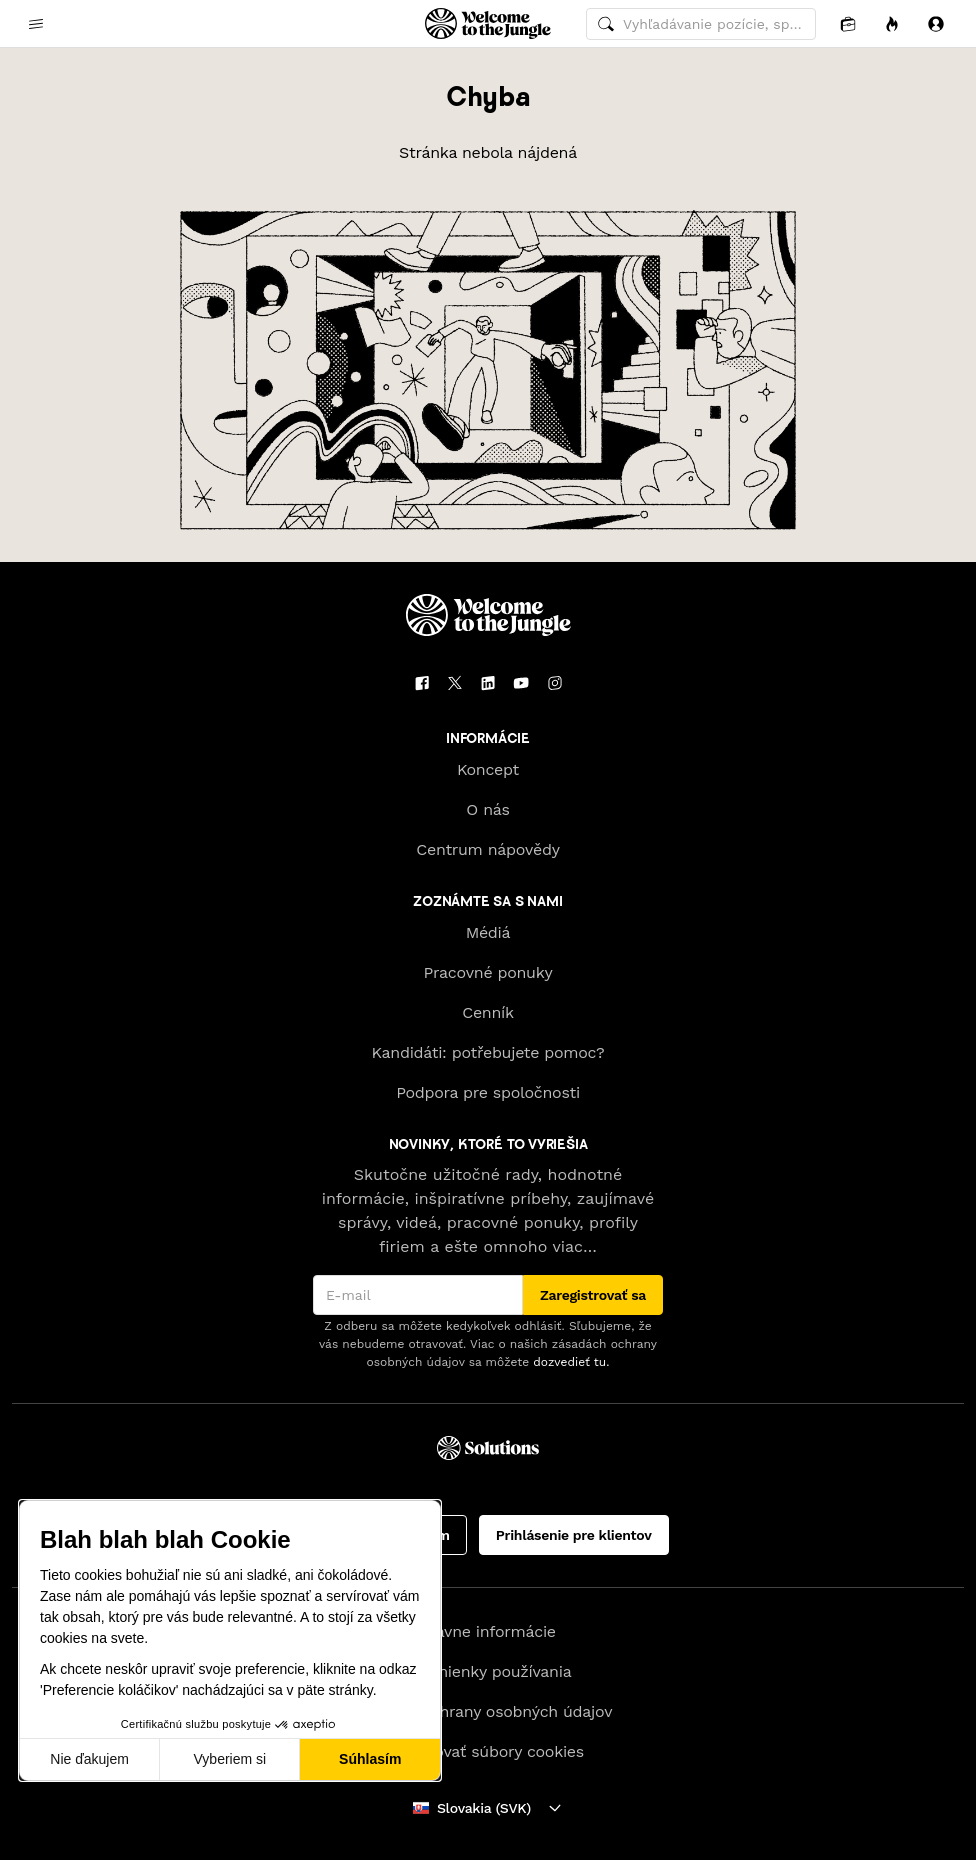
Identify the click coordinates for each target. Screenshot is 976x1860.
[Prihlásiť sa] (936, 23)
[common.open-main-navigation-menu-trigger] (36, 24)
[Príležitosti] (892, 23)
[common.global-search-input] (701, 24)
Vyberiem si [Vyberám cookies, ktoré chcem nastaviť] (230, 1759)
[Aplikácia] (848, 23)
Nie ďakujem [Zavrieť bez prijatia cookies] (89, 1759)
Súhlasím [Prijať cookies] (370, 1759)
